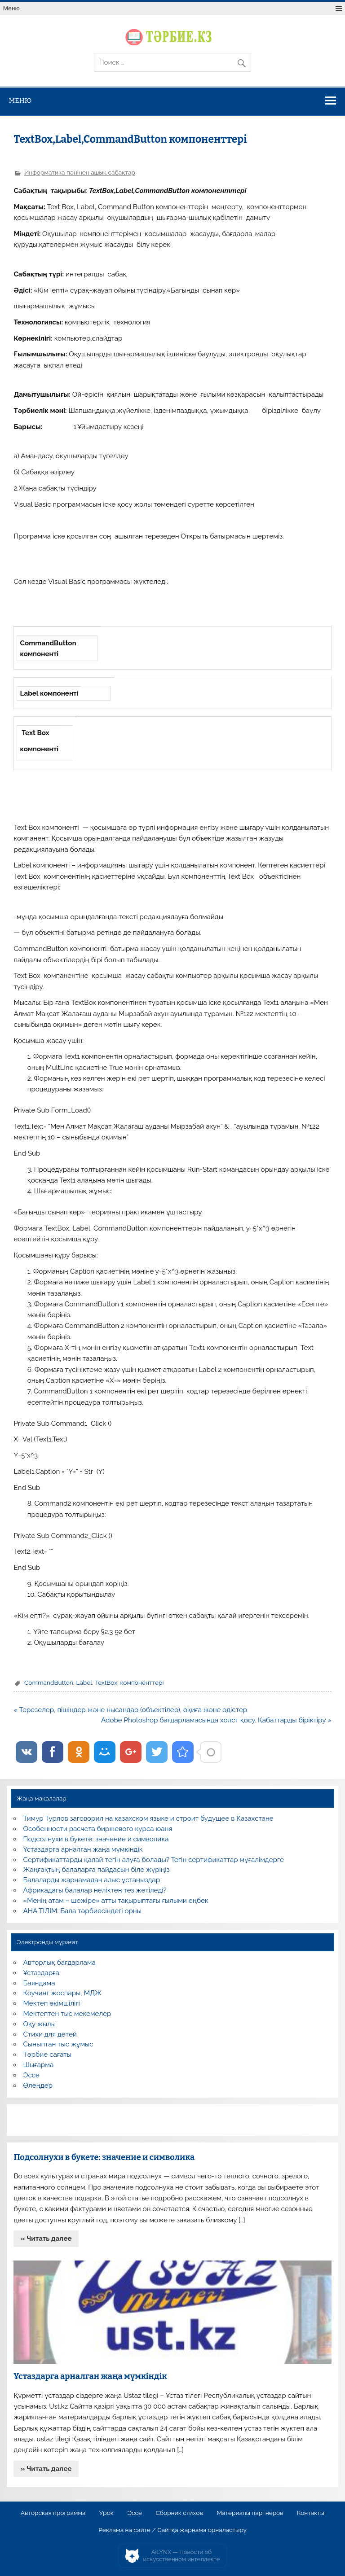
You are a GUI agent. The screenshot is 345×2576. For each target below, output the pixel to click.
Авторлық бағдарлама (59, 1962)
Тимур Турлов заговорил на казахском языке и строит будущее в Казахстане (148, 1818)
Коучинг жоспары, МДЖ (62, 1993)
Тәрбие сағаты (47, 2054)
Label (84, 1682)
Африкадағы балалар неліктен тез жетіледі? (95, 1890)
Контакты (310, 2513)
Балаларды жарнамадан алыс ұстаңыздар (91, 1880)
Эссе (31, 2075)
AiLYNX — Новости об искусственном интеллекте (181, 2556)
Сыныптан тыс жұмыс (58, 2044)
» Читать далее (46, 2238)
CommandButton (48, 1682)
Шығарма (38, 2065)
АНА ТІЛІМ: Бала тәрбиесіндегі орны (82, 1911)
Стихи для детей (50, 2034)
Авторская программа (53, 2513)
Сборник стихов (179, 2513)
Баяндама (39, 1983)
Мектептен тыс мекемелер (67, 2014)
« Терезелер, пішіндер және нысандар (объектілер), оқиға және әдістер (130, 1710)
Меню (11, 8)
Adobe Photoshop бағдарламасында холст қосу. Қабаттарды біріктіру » (216, 1720)
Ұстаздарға (41, 1973)
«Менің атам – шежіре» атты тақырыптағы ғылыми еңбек (115, 1901)
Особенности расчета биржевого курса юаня (97, 1829)
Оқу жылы (39, 2024)
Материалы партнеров (250, 2513)
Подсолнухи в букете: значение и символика (96, 1839)
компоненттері (142, 1682)
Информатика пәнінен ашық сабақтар (79, 172)
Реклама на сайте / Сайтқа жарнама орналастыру (172, 2530)
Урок (106, 2513)
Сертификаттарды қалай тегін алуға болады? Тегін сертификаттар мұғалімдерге (153, 1860)
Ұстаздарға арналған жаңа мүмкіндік (83, 1849)
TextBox (106, 1682)
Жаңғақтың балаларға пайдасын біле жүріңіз (96, 1870)
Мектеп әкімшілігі (51, 2003)
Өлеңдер (38, 2085)
